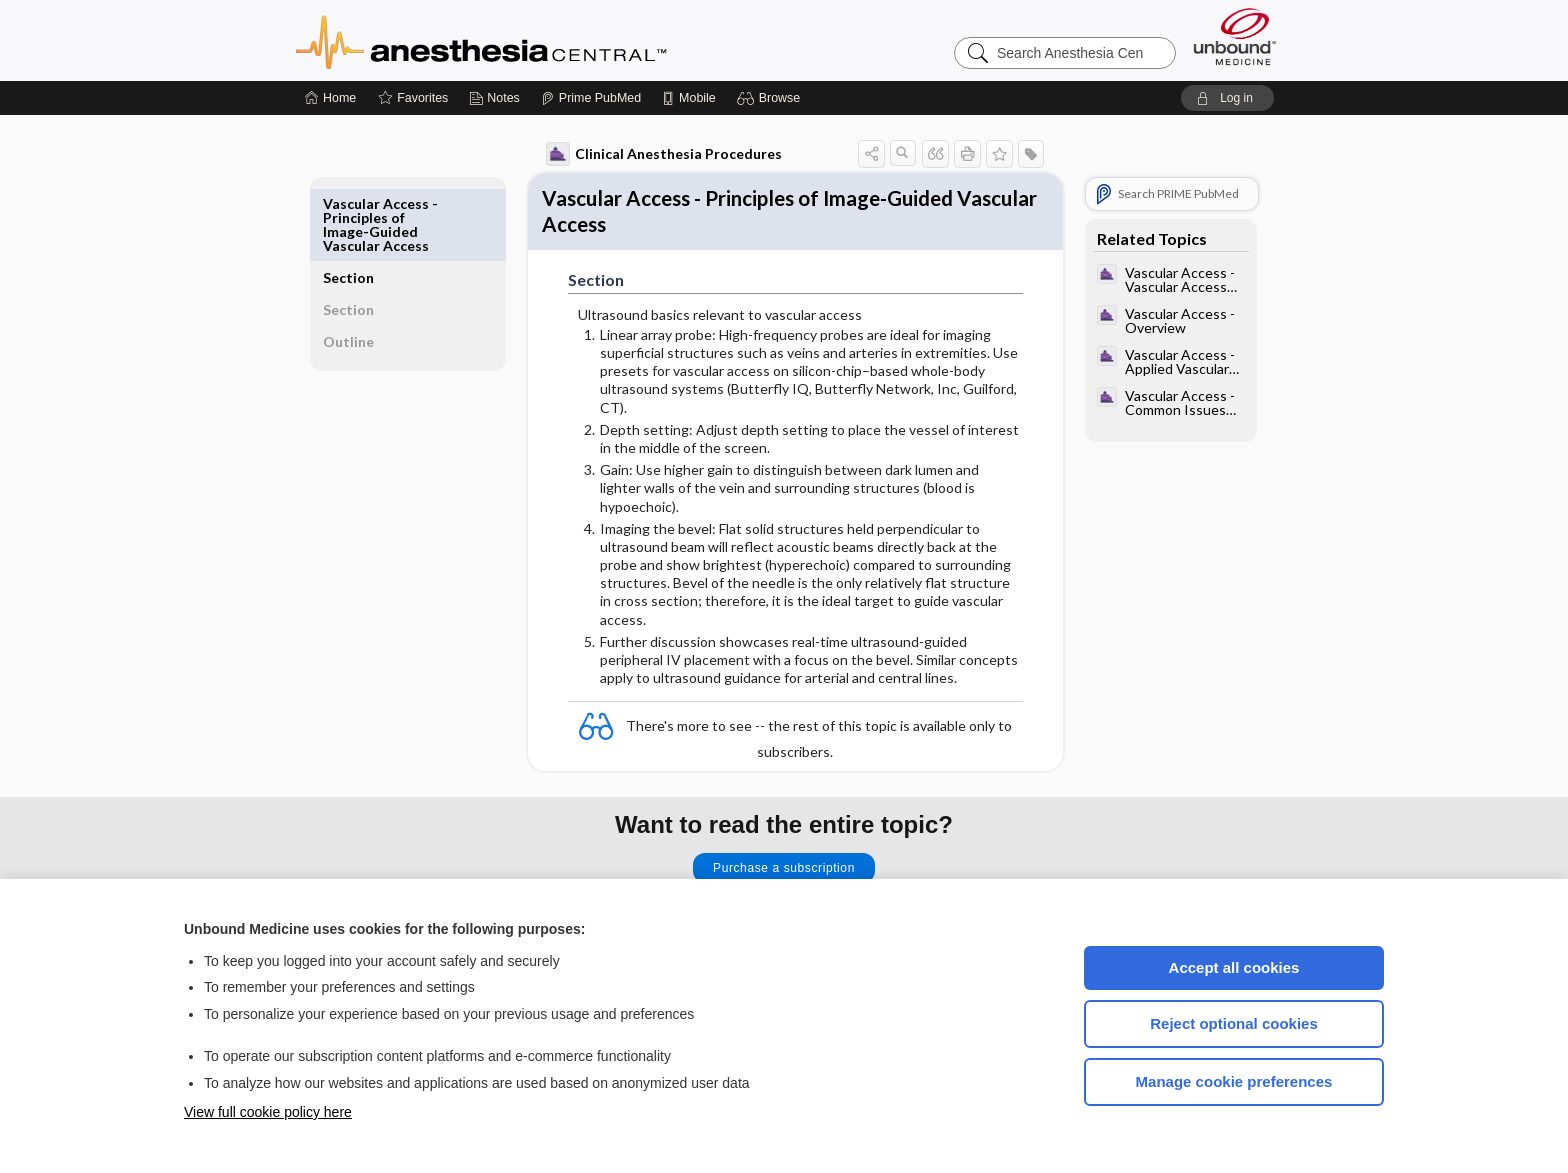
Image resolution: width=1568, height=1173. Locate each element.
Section (371, 203)
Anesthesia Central (544, 40)
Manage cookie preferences (1234, 1081)
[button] (771, 98)
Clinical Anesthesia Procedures (641, 154)
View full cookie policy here (268, 1112)
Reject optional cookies (1234, 1023)
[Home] (330, 98)
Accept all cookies (1234, 967)
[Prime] (591, 98)
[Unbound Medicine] (1235, 36)
